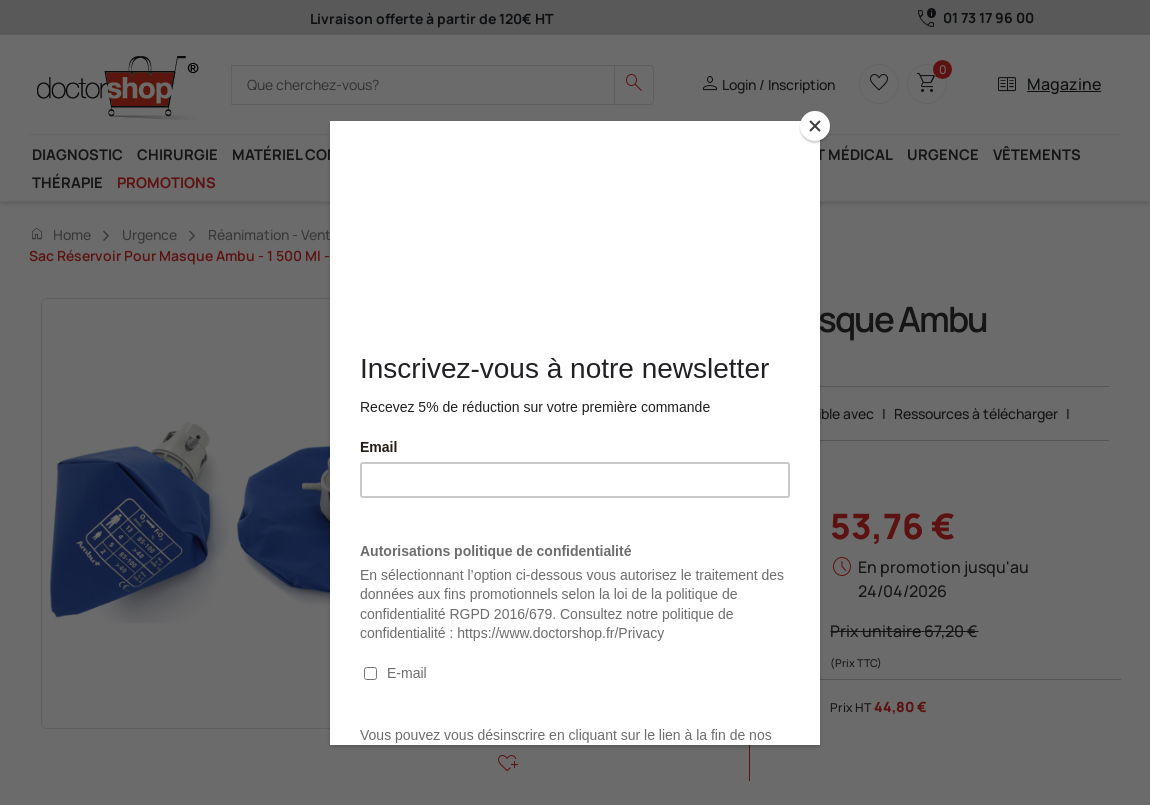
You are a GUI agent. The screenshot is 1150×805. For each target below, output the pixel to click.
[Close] (815, 126)
